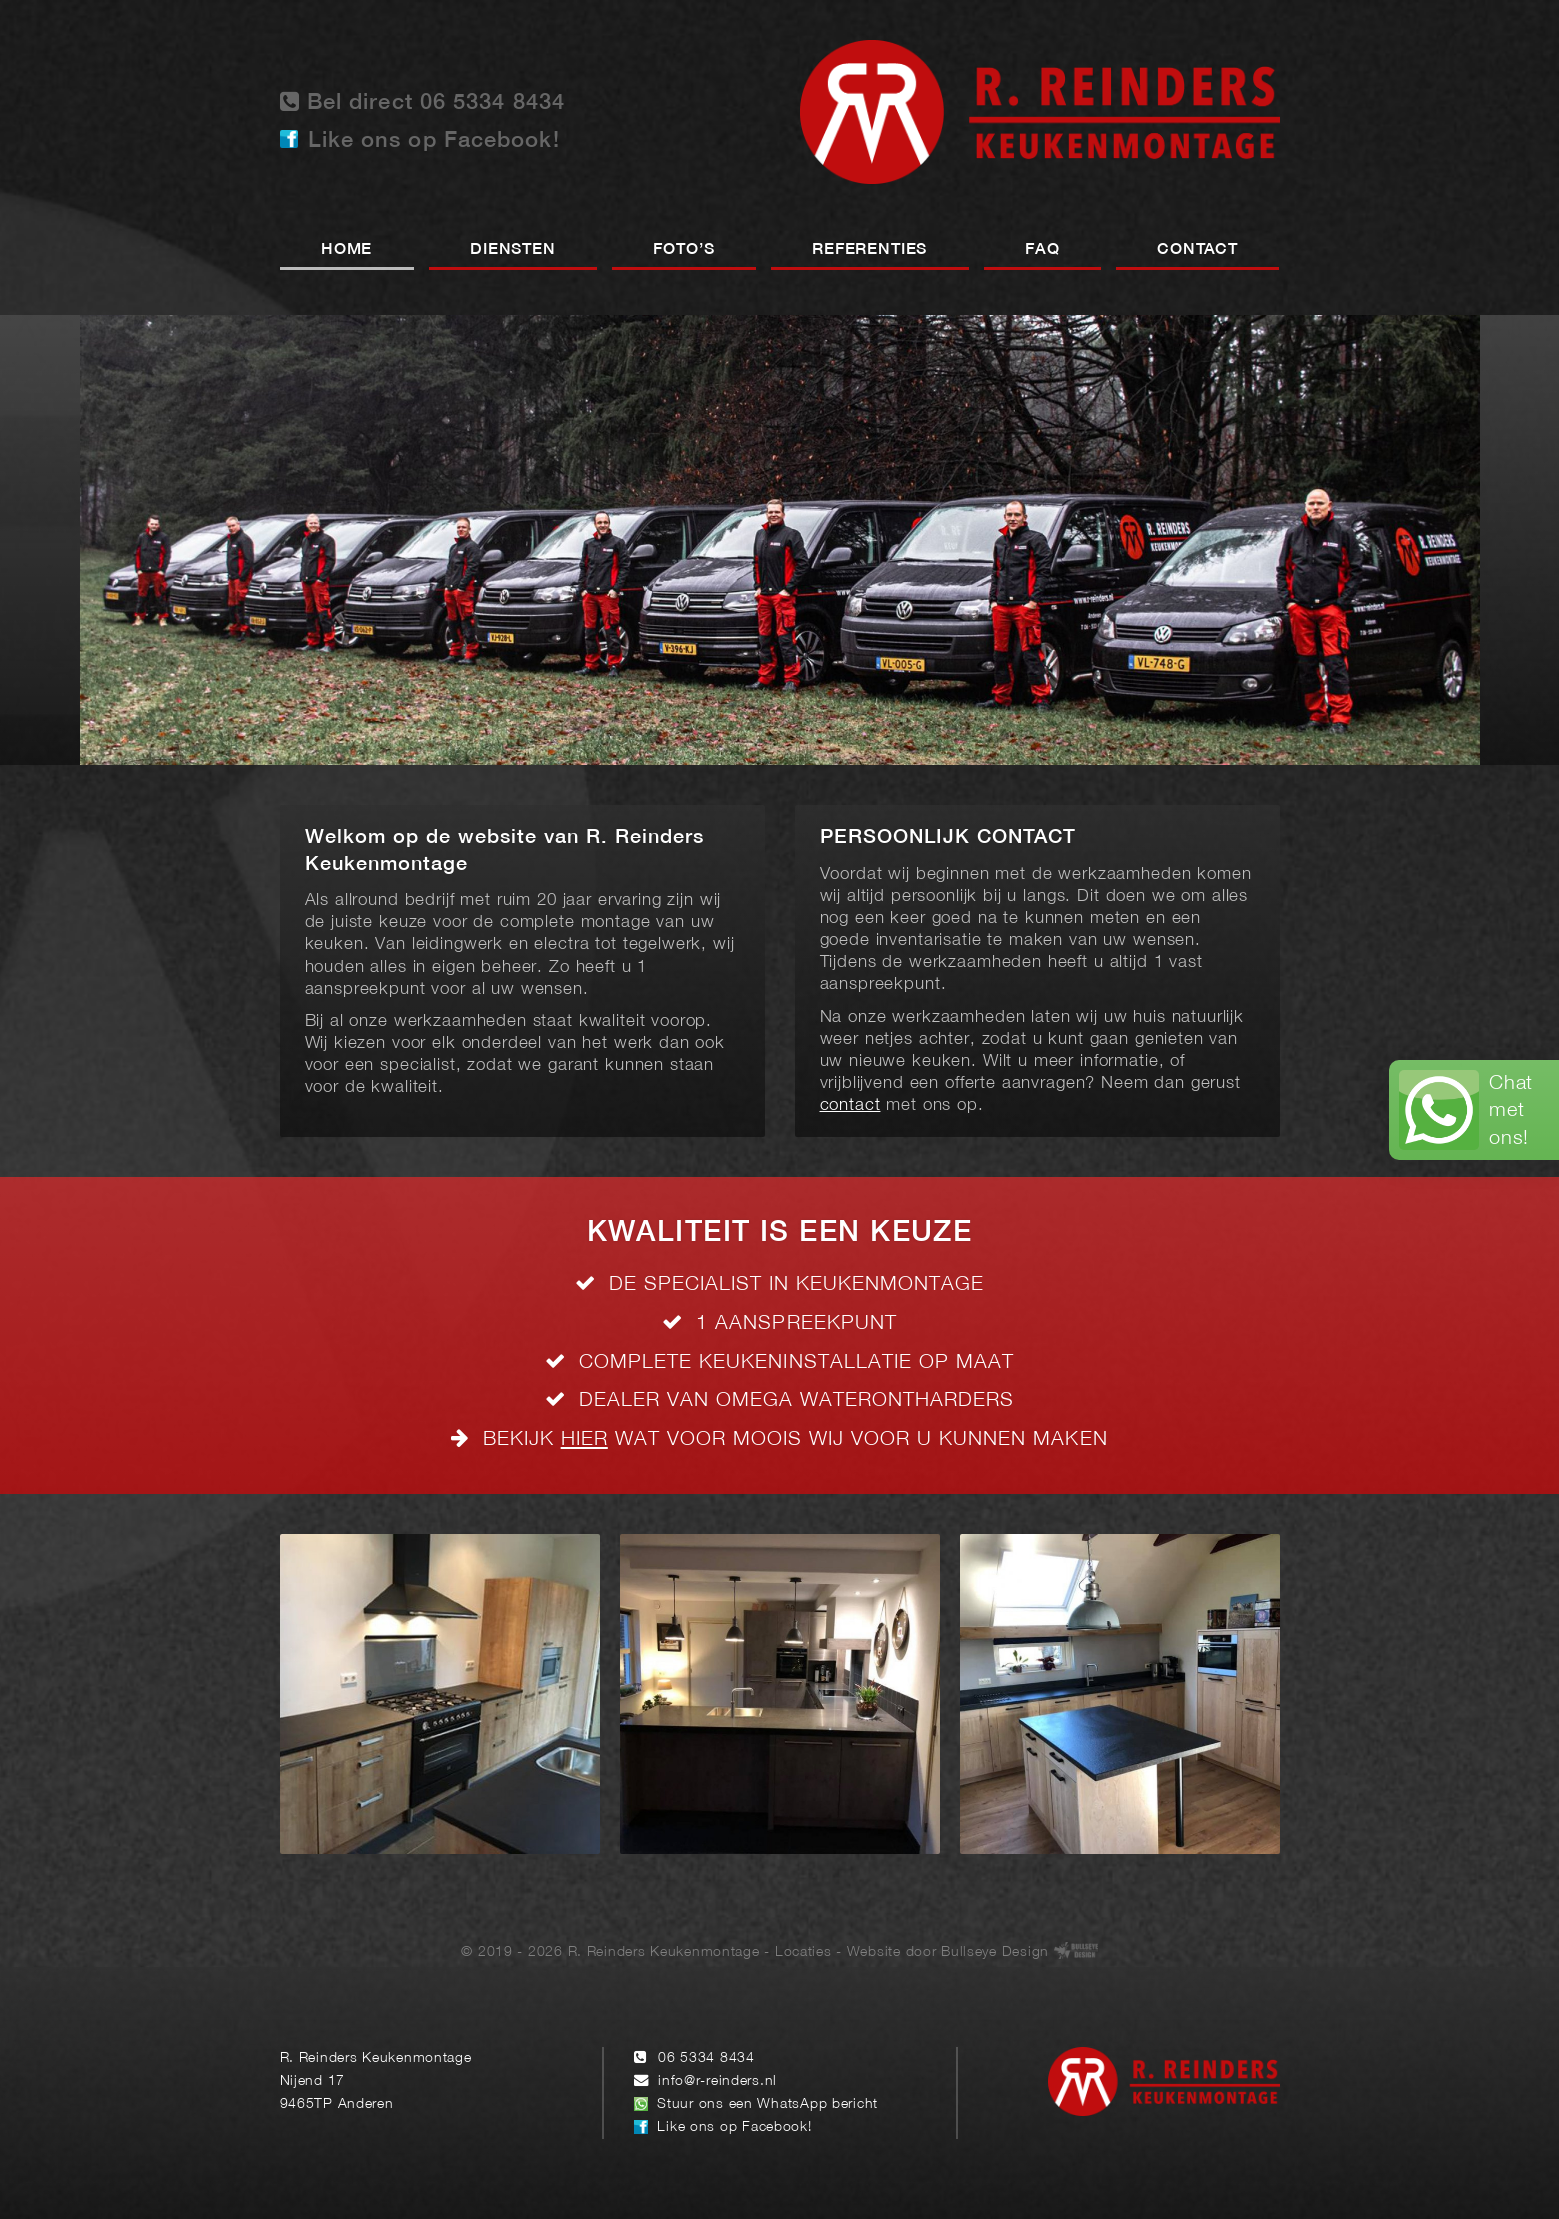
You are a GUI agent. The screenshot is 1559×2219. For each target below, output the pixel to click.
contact (850, 1105)
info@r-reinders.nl (717, 2081)
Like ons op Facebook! (434, 141)
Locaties (803, 1951)
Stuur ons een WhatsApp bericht (767, 2104)
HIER (584, 1439)
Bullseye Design (995, 1951)
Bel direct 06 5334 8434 (423, 101)
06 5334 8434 (706, 2058)
